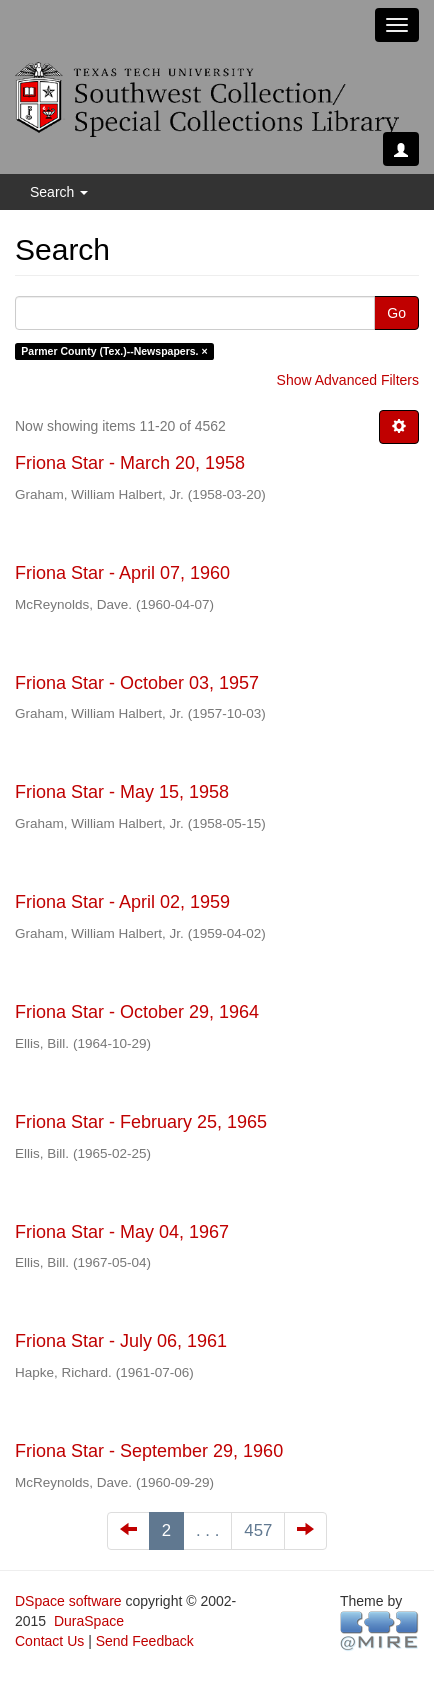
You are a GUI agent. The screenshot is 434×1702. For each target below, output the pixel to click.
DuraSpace (89, 1621)
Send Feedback (145, 1641)
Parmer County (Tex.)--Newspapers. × (114, 351)
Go (396, 313)
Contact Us (49, 1641)
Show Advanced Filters (348, 380)
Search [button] (59, 192)
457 (258, 1530)
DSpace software (68, 1601)
